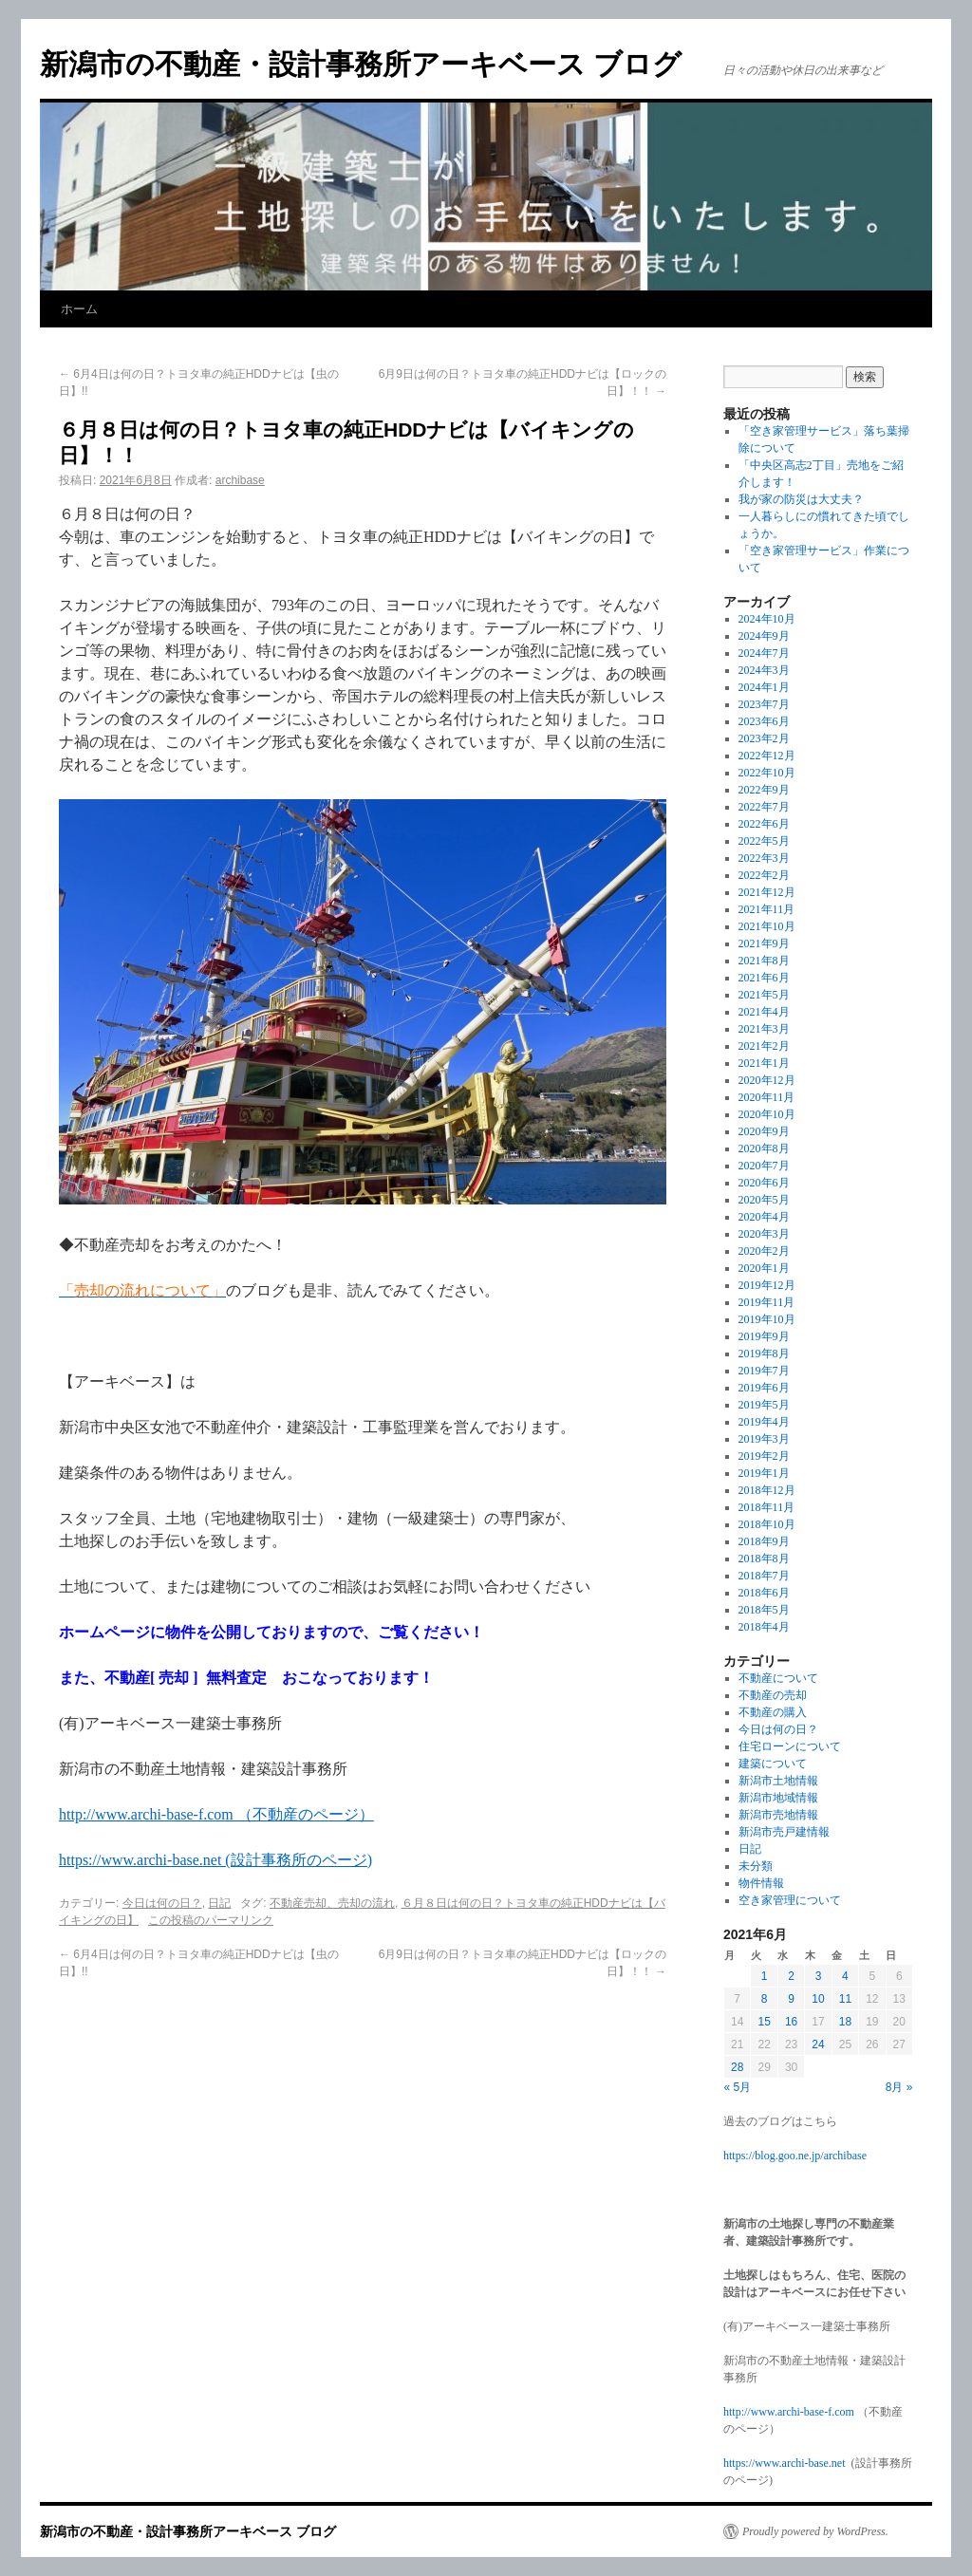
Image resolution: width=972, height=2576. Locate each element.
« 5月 (738, 2087)
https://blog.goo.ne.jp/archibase (795, 2155)
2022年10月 (766, 772)
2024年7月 (764, 653)
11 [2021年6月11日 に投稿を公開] (845, 1999)
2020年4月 (764, 1216)
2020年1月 (764, 1268)
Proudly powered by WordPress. (815, 2531)
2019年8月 (764, 1353)
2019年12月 (766, 1285)
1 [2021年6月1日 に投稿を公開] (764, 1976)
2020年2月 (764, 1251)
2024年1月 (764, 687)
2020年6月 (764, 1182)
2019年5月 (764, 1404)
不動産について (778, 1678)
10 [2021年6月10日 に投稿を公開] (818, 1999)
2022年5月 (764, 841)
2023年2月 (764, 738)
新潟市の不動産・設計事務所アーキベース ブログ (361, 64)
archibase (240, 480)
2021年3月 (764, 1029)
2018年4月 (764, 1626)
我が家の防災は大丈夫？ (801, 499)
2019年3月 (764, 1439)
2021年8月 (764, 960)
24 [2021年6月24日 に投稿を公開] (818, 2044)
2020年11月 (766, 1097)
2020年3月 (764, 1234)
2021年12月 (766, 892)
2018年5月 (764, 1609)
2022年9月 (764, 789)
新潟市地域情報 (778, 1797)
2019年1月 (764, 1473)
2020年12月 (766, 1080)
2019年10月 (766, 1319)
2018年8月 (764, 1558)
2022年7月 (764, 806)
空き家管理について (789, 1900)
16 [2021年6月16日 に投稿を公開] (791, 2021)
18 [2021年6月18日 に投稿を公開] (845, 2021)
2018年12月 (766, 1490)
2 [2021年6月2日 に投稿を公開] (791, 1976)
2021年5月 (764, 994)
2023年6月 (764, 721)
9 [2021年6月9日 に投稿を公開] (791, 1999)
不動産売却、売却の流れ (332, 1903)
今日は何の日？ (162, 1903)
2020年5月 (764, 1199)
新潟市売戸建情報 (784, 1832)
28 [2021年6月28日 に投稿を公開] (737, 2067)
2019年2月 (764, 1456)
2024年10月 (766, 618)
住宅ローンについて (789, 1746)
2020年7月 (764, 1165)
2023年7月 (764, 704)
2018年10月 (766, 1524)
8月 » (899, 2087)
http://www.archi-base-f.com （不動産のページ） (216, 1814)
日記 (219, 1903)
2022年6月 (764, 824)
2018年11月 (766, 1507)
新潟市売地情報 (778, 1814)
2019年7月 (764, 1370)
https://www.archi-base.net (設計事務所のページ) (215, 1860)
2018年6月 (764, 1592)
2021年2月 (764, 1046)
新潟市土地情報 (778, 1780)
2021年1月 (764, 1063)
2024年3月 (764, 670)
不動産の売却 (772, 1695)
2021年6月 (764, 977)
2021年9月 (764, 943)
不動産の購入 (772, 1712)
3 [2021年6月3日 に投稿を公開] (818, 1976)
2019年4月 (764, 1421)
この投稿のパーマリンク (210, 1920)
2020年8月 (764, 1148)
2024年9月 (764, 636)
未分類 (755, 1866)
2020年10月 (766, 1114)
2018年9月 (764, 1541)
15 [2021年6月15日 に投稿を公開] (763, 2021)
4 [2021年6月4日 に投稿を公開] (845, 1976)
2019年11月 (766, 1302)
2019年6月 (764, 1387)
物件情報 (761, 1883)
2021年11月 (766, 909)
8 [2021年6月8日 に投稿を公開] (764, 1999)
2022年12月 (766, 755)
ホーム (79, 309)
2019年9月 (764, 1336)
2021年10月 (766, 926)
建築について (772, 1763)
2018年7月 (764, 1575)
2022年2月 (764, 875)
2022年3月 (764, 858)
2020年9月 (764, 1131)
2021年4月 (764, 1011)
